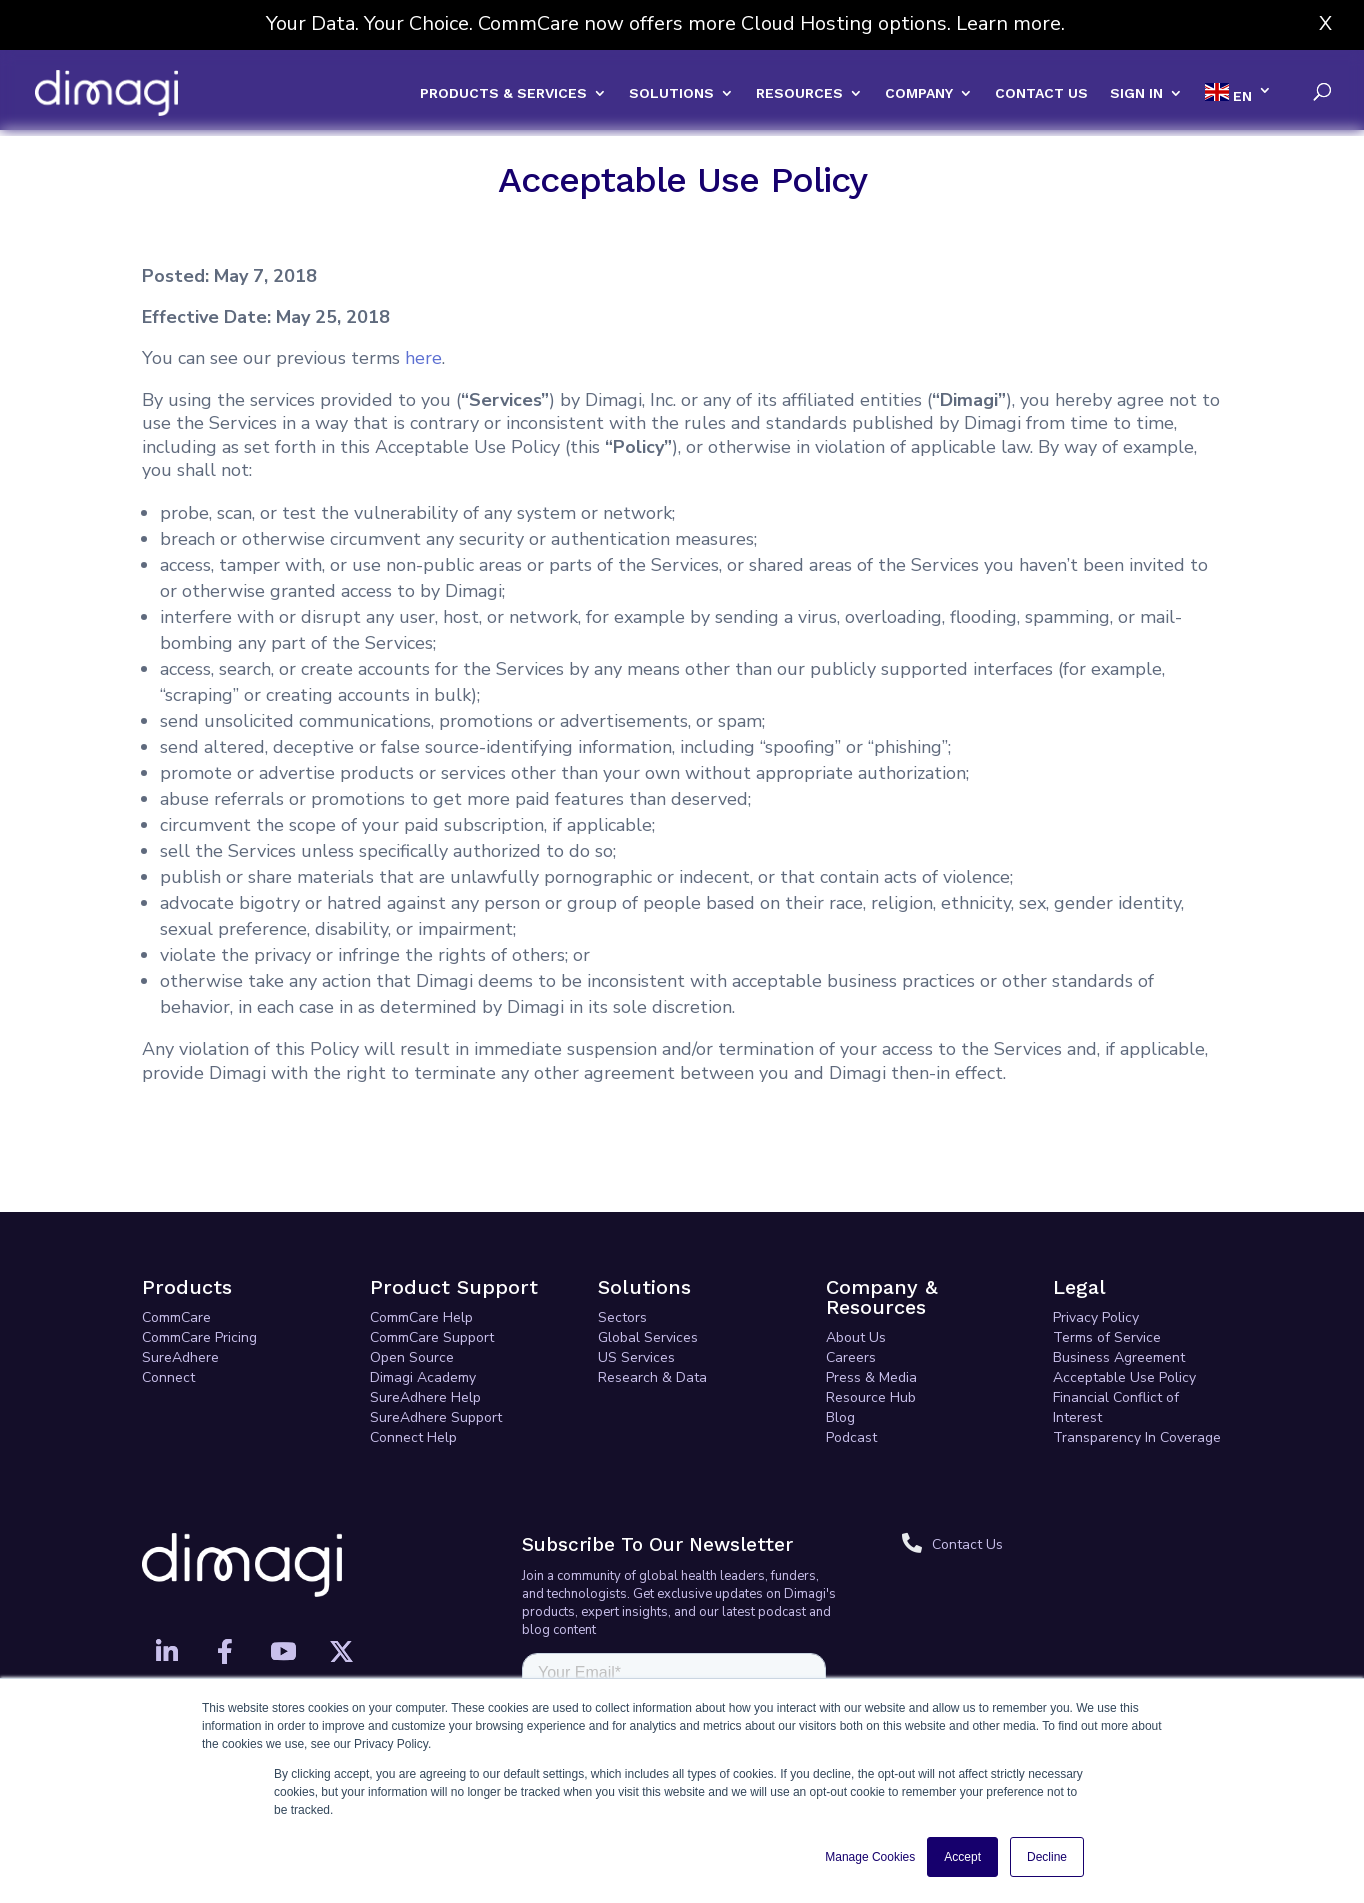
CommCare (176, 1237)
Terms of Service (1107, 1257)
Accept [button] (962, 1857)
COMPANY (919, 93)
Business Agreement (1119, 1277)
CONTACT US (1041, 93)
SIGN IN (1136, 93)
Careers (851, 1277)
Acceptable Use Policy (1124, 1297)
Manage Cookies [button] (870, 1857)
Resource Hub (871, 1317)
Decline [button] (1047, 1857)
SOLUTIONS (671, 93)
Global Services (648, 1257)
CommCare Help (421, 1237)
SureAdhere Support (436, 1337)
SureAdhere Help (425, 1317)
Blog (840, 1337)
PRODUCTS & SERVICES (503, 93)
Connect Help (413, 1357)
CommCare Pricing (199, 1257)
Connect (168, 1297)
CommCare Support (432, 1257)
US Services (636, 1277)
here (423, 278)
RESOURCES (799, 93)
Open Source (412, 1277)
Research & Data (652, 1297)
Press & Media (871, 1297)
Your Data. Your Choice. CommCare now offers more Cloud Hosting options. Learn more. (665, 23)
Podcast (851, 1357)
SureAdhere (180, 1277)
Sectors (622, 1237)
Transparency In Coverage (1137, 1357)
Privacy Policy (1096, 1237)
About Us (856, 1257)
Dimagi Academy (423, 1297)
